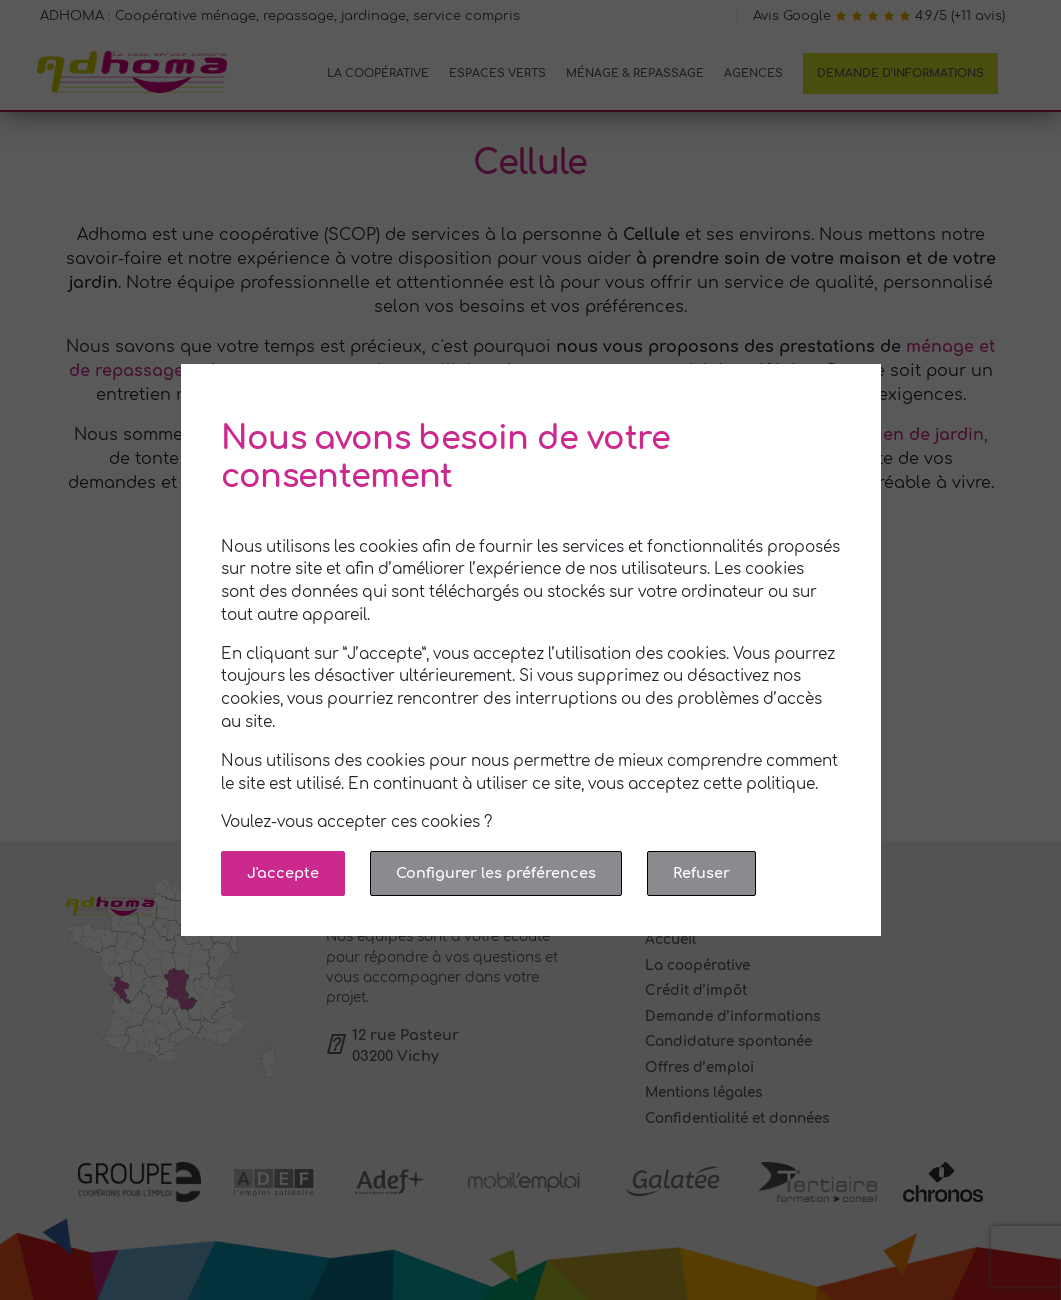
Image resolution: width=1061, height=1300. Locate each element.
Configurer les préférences (496, 873)
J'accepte (283, 873)
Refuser (701, 873)
